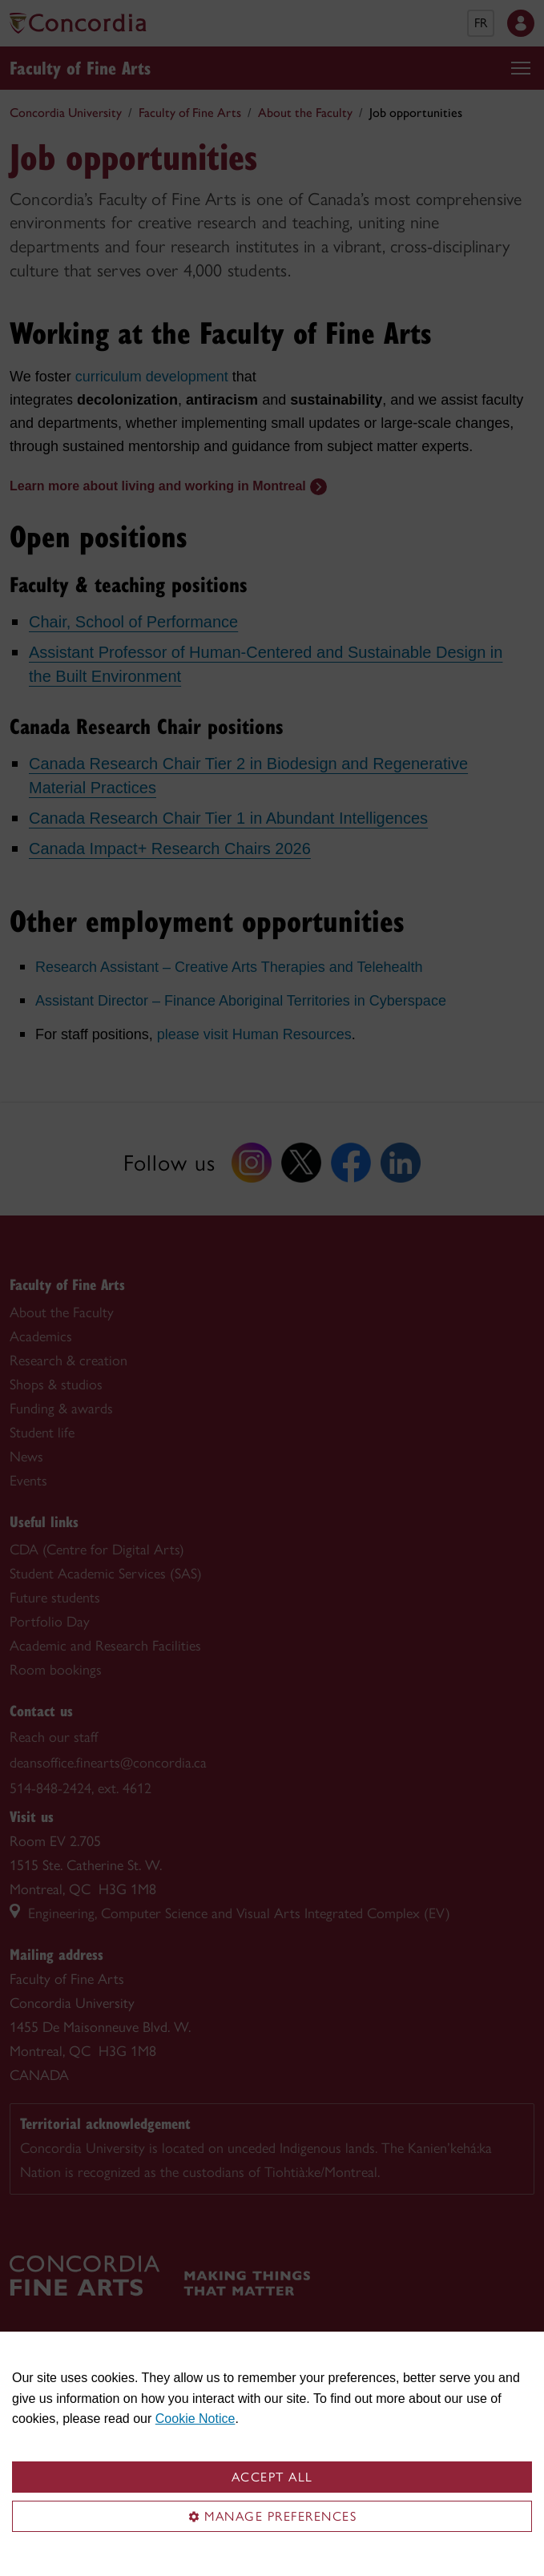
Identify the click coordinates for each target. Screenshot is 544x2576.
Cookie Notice (195, 2418)
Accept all (272, 2477)
